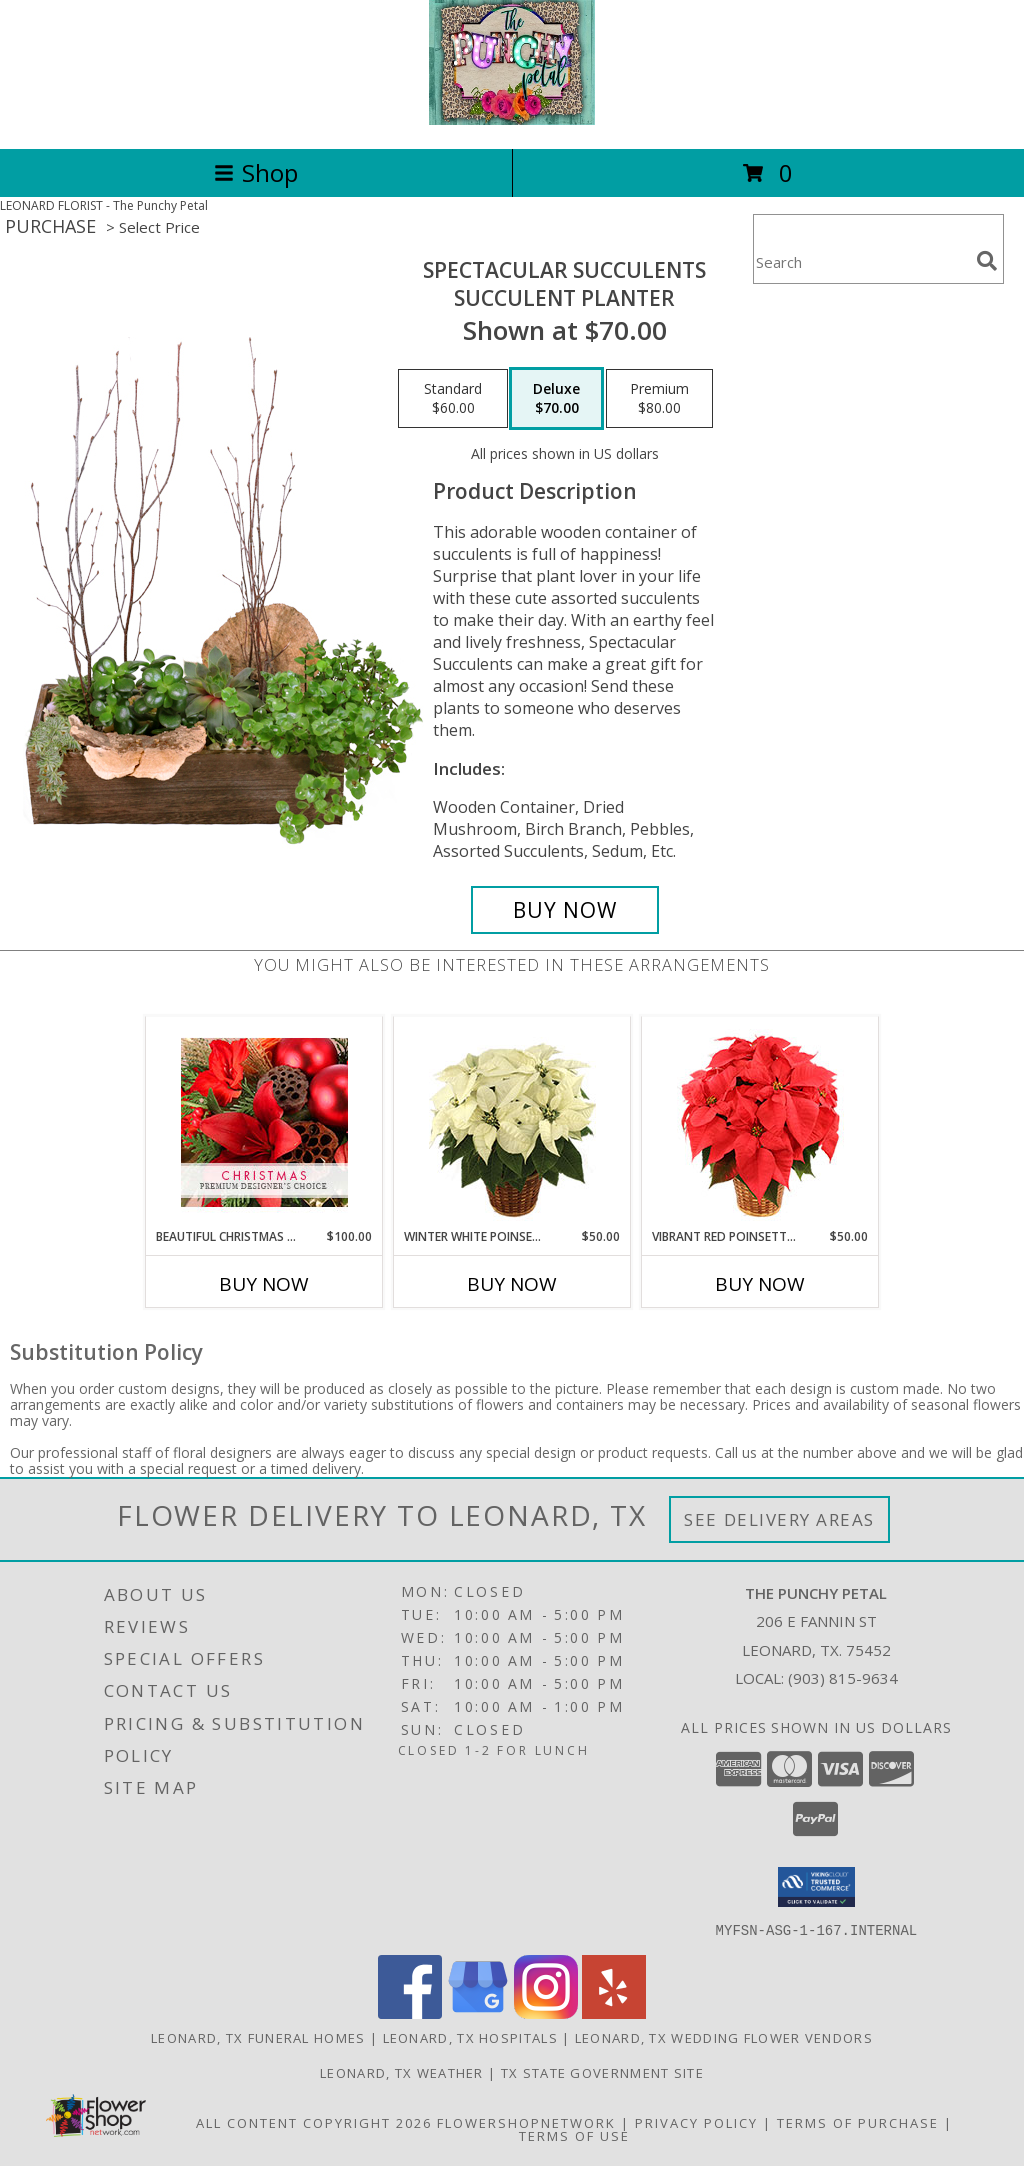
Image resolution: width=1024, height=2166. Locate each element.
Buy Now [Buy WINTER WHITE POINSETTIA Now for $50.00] (512, 1284)
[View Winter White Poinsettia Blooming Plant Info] (512, 1122)
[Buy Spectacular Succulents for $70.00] (565, 910)
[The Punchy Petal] (512, 119)
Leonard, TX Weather (402, 2072)
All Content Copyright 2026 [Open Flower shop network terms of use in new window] (314, 2122)
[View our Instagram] (546, 2012)
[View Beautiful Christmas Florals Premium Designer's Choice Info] (264, 1122)
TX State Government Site (602, 2072)
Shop (256, 172)
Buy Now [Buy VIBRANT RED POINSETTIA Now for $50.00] (760, 1284)
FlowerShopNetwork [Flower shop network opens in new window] (526, 2122)
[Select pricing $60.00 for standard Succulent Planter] (453, 399)
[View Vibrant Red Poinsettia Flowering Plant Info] (760, 1122)
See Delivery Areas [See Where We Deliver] (779, 1519)
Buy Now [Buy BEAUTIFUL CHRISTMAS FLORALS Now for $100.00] (264, 1284)
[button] (816, 1887)
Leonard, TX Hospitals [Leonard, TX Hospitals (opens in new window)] (470, 2037)
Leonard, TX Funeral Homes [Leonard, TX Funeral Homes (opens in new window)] (258, 2037)
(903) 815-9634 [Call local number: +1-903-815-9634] (843, 1678)
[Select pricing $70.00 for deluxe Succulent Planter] (556, 399)
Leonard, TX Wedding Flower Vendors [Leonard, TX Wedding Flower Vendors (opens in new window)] (724, 2037)
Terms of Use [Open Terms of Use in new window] (574, 2135)
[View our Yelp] (614, 2012)
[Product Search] (861, 261)
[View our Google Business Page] (478, 2012)
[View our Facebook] (410, 2012)
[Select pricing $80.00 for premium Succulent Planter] (659, 399)
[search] (987, 261)
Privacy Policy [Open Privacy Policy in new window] (696, 2122)
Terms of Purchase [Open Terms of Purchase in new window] (858, 2122)
